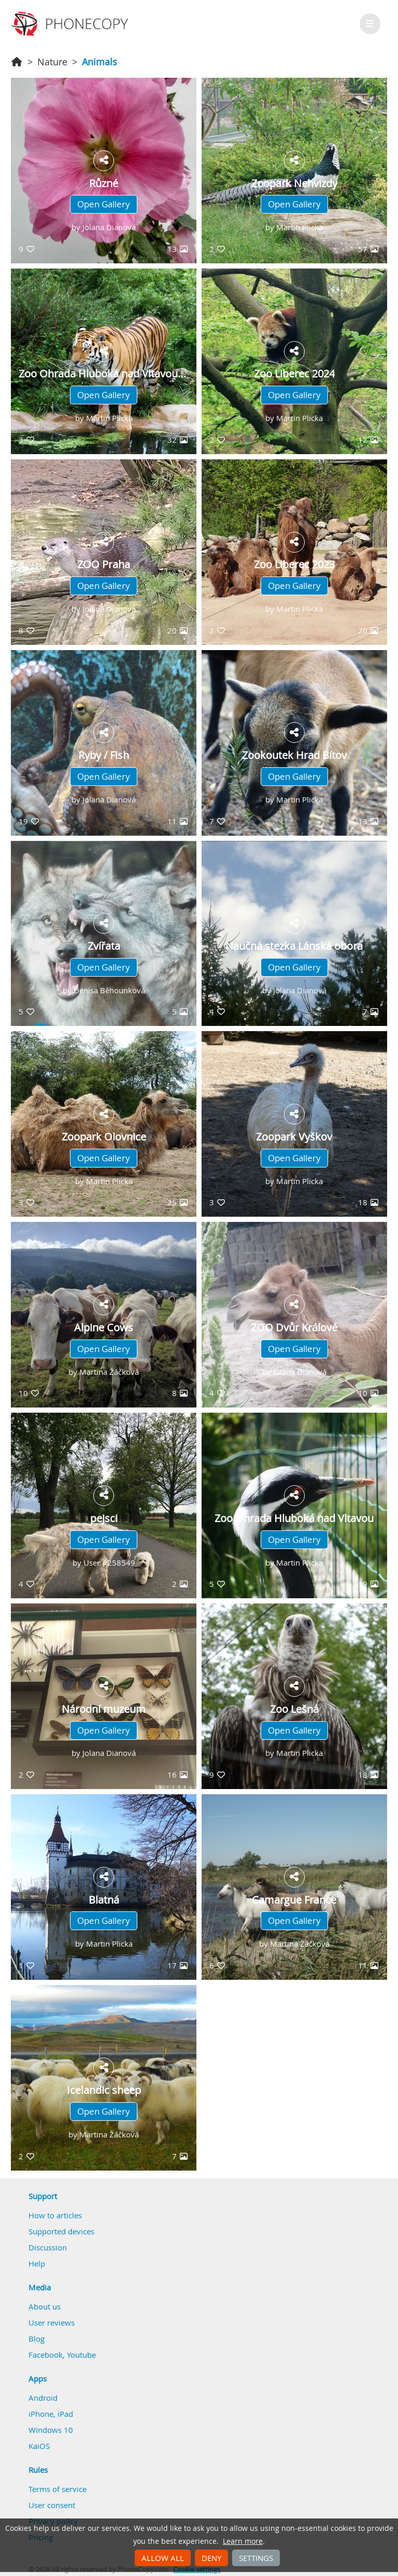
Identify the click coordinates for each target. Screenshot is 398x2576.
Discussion (48, 2247)
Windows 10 (51, 2430)
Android (43, 2397)
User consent (52, 2505)
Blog (37, 2338)
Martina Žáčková (109, 1372)
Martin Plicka (299, 227)
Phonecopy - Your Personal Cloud (71, 23)
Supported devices (61, 2231)
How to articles (55, 2215)
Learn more (243, 2541)
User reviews (52, 2322)
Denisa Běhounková (109, 990)
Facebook (46, 2354)
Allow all (162, 2558)
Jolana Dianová (109, 227)
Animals (99, 61)
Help (37, 2263)
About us (45, 2306)
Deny (211, 2558)
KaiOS (39, 2446)
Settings (256, 2558)
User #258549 (109, 1562)
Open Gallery (103, 204)
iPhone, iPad (51, 2414)
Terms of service (58, 2489)
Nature (52, 61)
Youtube (81, 2354)
